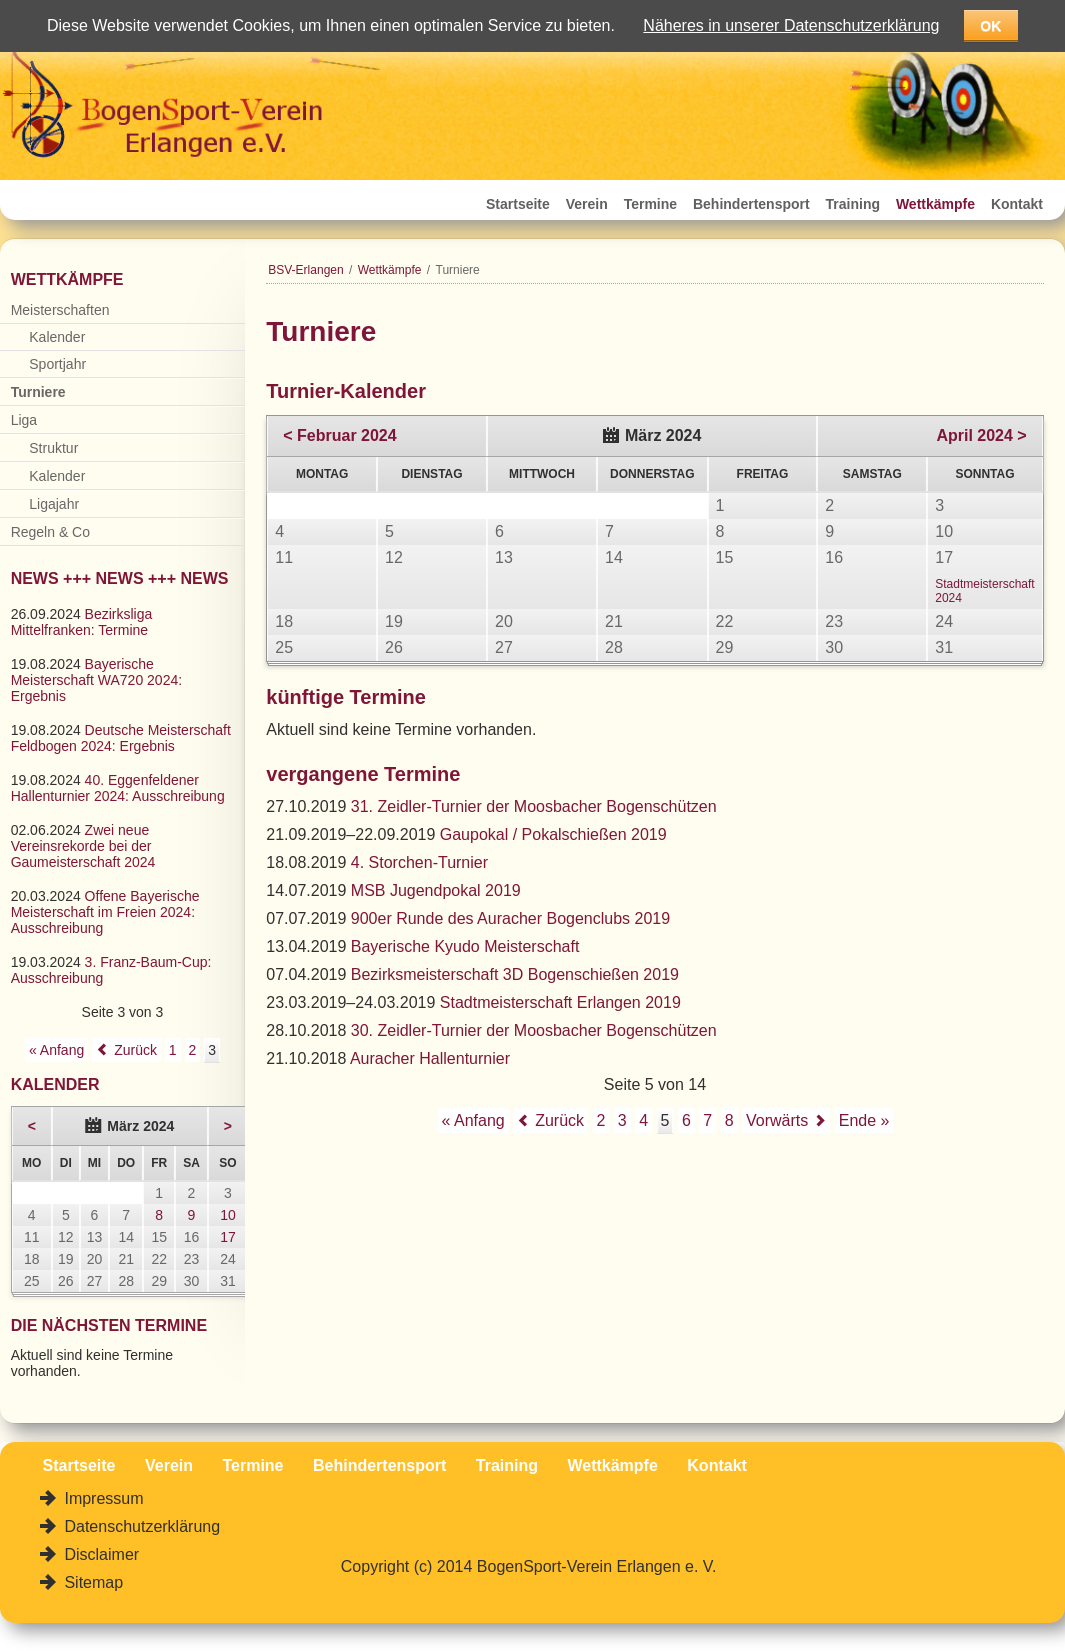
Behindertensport (751, 204)
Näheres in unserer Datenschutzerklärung (791, 25)
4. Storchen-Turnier (419, 862)
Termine (650, 204)
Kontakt (1017, 204)
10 (228, 1215)
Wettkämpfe (935, 204)
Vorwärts (777, 1120)
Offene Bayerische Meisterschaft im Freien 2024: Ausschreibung (105, 912)
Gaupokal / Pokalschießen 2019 (553, 834)
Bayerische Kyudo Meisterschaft (465, 946)
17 (228, 1237)
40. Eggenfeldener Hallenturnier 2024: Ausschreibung (118, 788)
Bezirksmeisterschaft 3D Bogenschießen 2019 (515, 974)
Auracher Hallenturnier (430, 1058)
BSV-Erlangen (305, 270)
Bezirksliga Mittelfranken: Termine (82, 622)
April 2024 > (981, 435)
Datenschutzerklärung (140, 1526)
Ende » (864, 1120)
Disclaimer (99, 1554)
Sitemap (91, 1582)
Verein (587, 204)
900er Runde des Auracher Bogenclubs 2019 (510, 918)
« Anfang (473, 1120)
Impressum (102, 1498)
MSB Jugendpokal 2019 (436, 890)
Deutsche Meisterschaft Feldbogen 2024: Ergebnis (121, 738)
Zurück (559, 1120)
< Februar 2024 (339, 435)
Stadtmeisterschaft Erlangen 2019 (560, 1002)
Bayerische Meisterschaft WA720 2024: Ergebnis (96, 680)
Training (853, 204)
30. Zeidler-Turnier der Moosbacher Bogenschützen (534, 1030)
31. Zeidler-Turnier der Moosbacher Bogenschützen (534, 806)
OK (990, 26)
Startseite (518, 204)
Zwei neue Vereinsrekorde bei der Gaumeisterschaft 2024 (83, 846)
